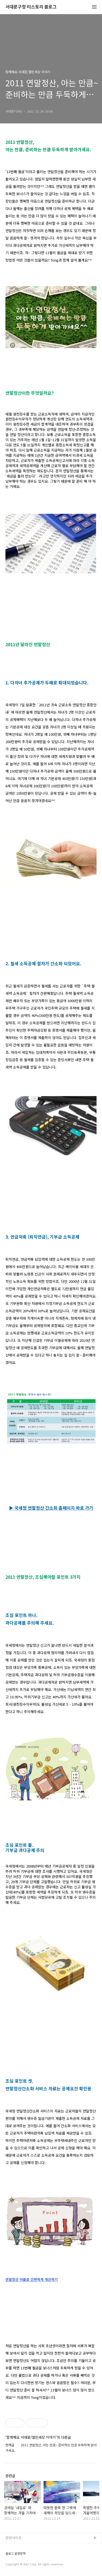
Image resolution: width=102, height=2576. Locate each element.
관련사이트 (13, 2537)
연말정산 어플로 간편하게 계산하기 (31, 2279)
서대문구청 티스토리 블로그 (31, 7)
